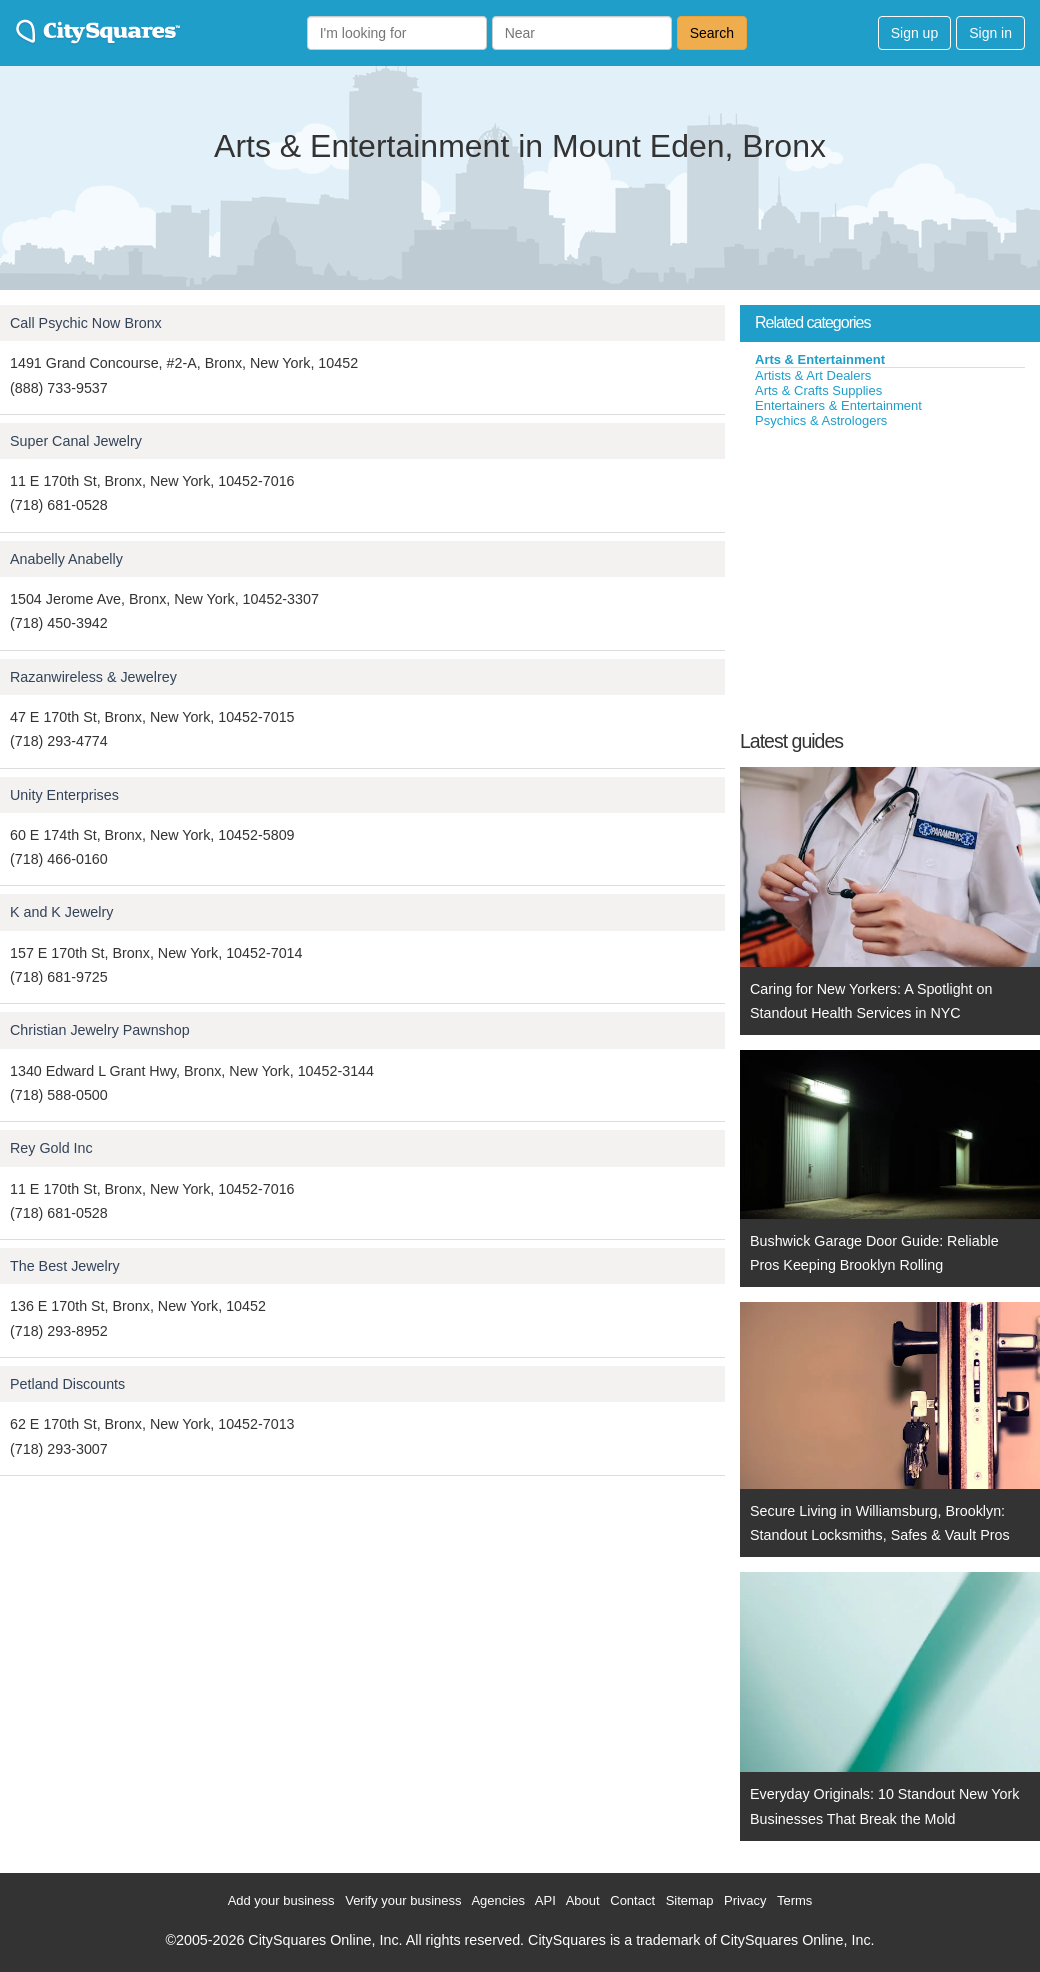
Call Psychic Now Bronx (86, 323)
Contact (632, 1900)
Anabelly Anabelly (66, 559)
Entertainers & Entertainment (838, 405)
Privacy (745, 1900)
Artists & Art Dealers (813, 375)
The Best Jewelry (65, 1266)
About (583, 1900)
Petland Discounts (67, 1384)
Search (712, 33)
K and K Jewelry (61, 912)
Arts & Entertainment (820, 359)
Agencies (497, 1900)
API (545, 1900)
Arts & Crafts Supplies (818, 390)
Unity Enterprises (64, 795)
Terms (794, 1900)
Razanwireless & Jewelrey (93, 677)
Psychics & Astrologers (821, 420)
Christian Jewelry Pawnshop (100, 1030)
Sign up (914, 33)
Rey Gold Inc (51, 1148)
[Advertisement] (890, 579)
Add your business (281, 1900)
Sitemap (690, 1900)
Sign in (990, 33)
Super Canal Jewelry (76, 441)
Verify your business (403, 1900)
